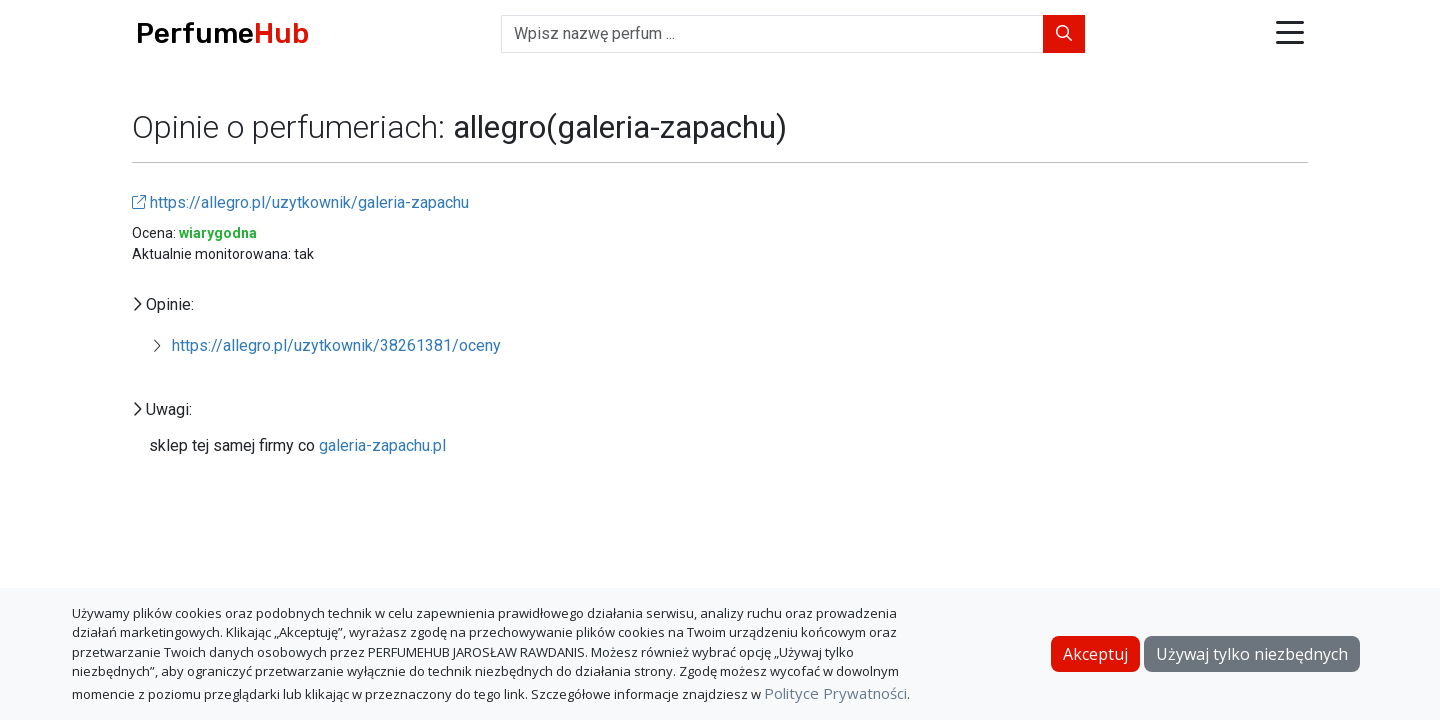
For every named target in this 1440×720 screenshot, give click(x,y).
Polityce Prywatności (835, 693)
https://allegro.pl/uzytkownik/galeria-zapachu (300, 202)
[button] (1290, 34)
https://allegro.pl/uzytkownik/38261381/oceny (336, 345)
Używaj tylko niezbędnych (1252, 654)
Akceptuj (1095, 654)
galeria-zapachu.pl (382, 445)
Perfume (222, 33)
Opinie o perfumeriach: (292, 127)
